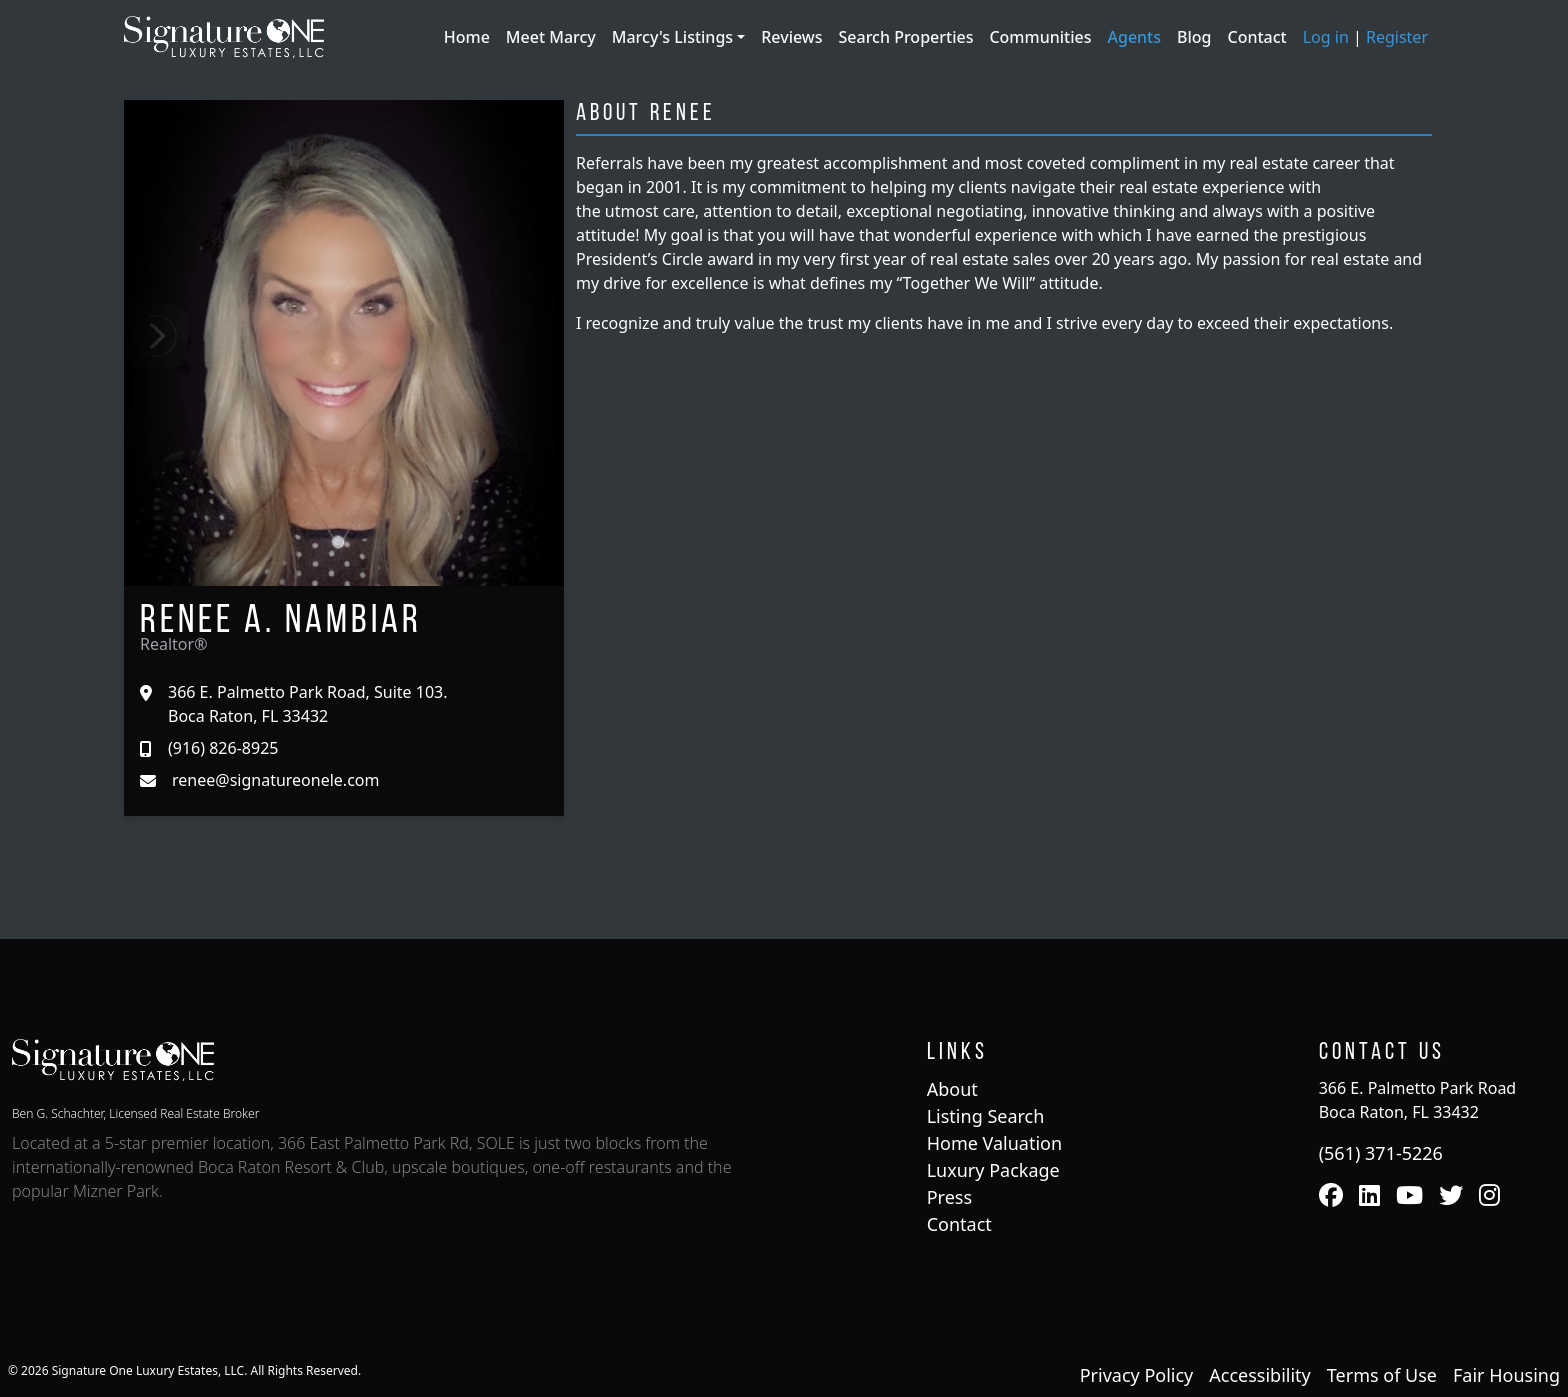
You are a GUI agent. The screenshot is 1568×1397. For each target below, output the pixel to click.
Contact (1257, 37)
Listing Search (986, 1116)
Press (949, 1197)
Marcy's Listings (674, 37)
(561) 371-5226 (1381, 1153)
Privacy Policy (1137, 1375)
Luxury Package (993, 1170)
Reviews (791, 37)
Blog (1194, 37)
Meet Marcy (551, 37)
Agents (1134, 37)
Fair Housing (1506, 1375)
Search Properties (906, 37)
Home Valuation (994, 1143)
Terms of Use (1382, 1375)
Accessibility (1260, 1375)
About (952, 1089)
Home (467, 37)
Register (1397, 37)
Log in (1326, 37)
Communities (1040, 37)
